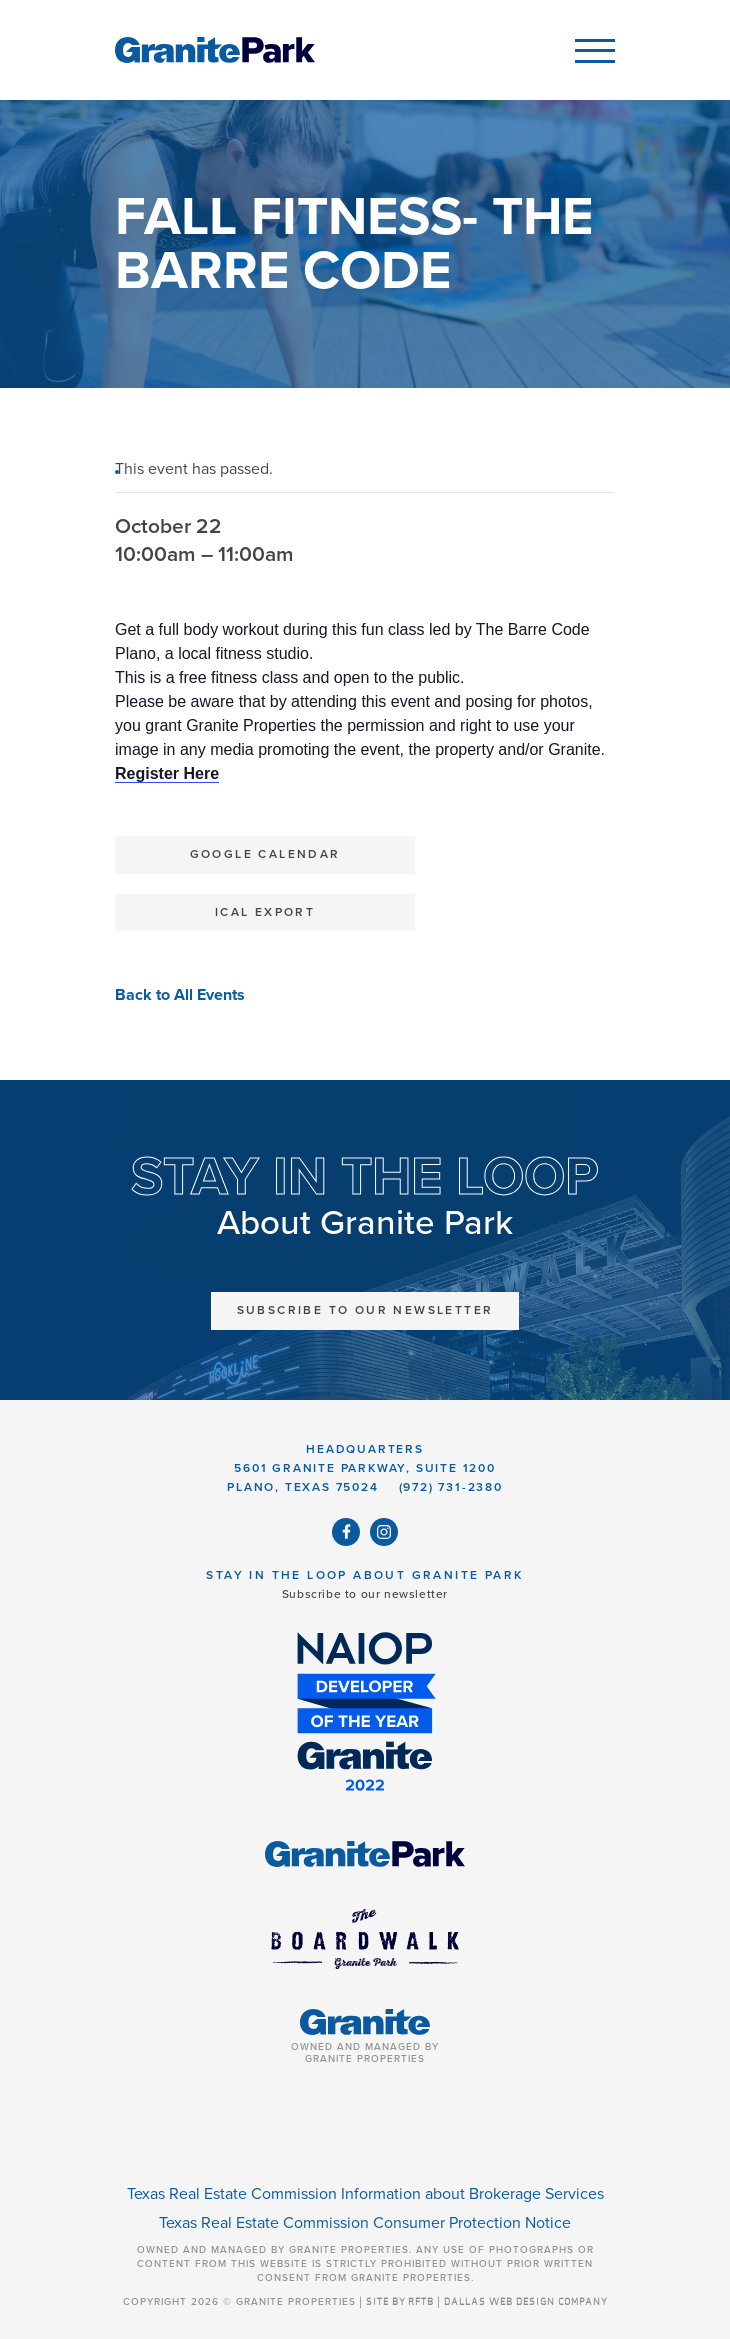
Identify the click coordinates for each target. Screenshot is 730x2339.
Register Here (167, 773)
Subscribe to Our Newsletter (365, 1310)
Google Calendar (265, 854)
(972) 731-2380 (451, 1487)
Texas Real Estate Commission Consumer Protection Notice (365, 2223)
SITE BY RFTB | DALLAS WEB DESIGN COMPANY (487, 2302)
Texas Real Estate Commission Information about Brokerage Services (365, 2194)
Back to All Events (180, 995)
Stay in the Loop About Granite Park (364, 1575)
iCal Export (265, 912)
